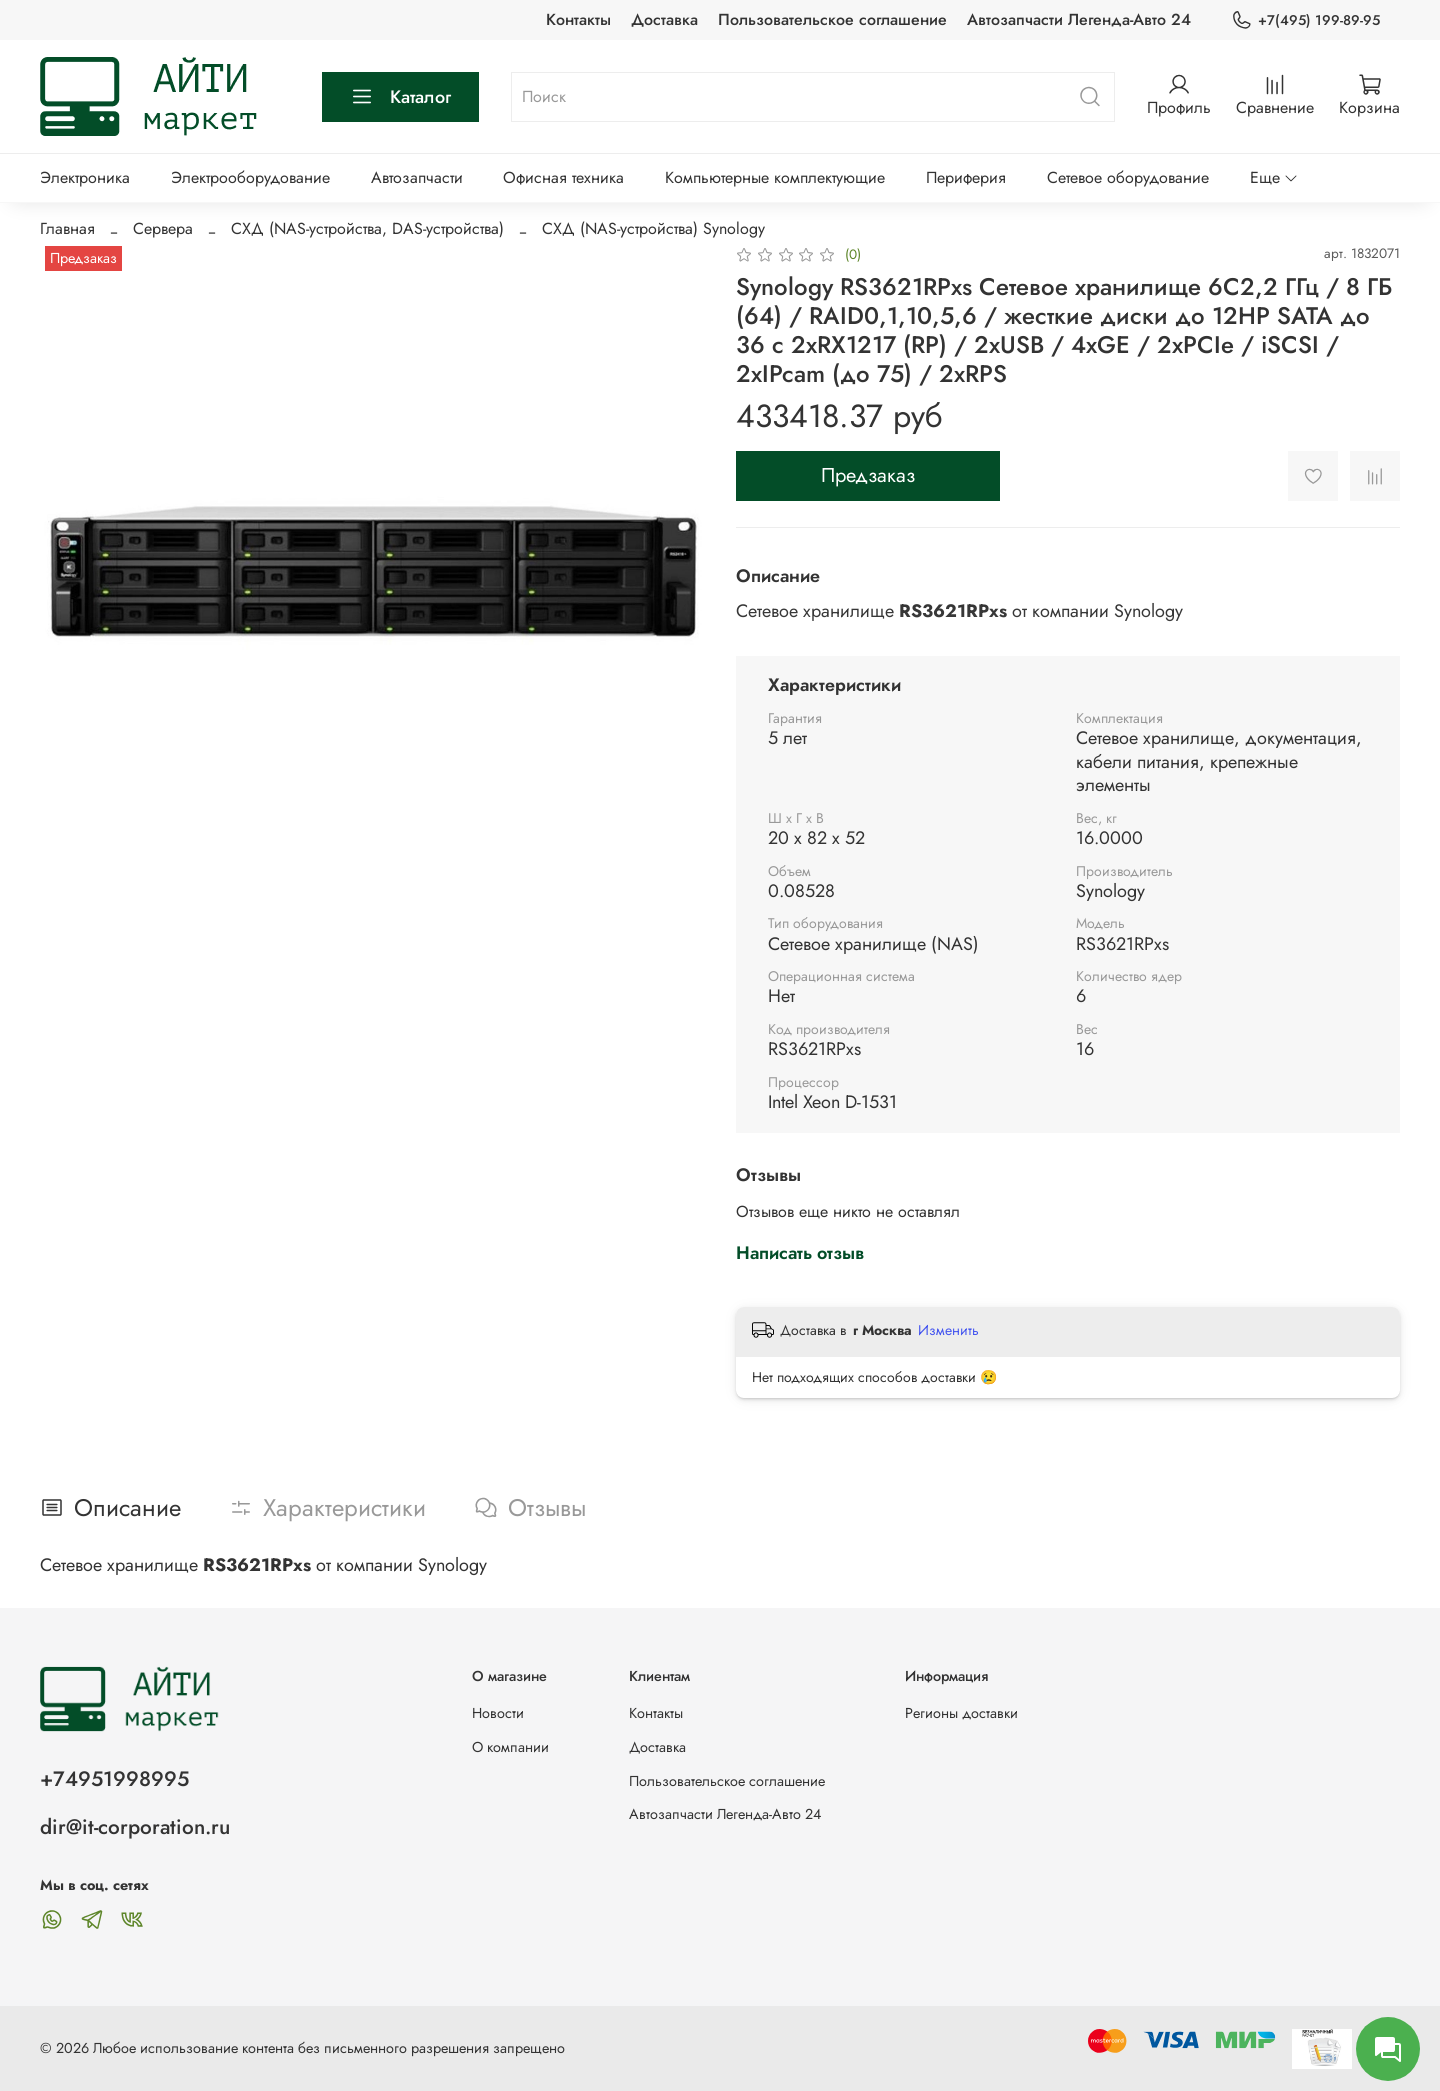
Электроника (85, 177)
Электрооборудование (250, 177)
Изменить (948, 1330)
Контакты (578, 19)
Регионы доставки (961, 1713)
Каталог (400, 97)
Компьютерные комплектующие (775, 177)
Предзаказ (868, 475)
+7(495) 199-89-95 (1305, 20)
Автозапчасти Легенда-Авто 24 (1079, 19)
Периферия (966, 177)
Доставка (664, 19)
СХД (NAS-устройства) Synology (653, 228)
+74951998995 (114, 1779)
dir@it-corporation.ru (135, 1827)
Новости (498, 1713)
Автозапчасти (417, 177)
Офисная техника (563, 177)
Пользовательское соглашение (832, 19)
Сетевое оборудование (1128, 177)
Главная (67, 228)
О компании (510, 1747)
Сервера (163, 228)
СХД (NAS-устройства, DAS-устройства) (367, 228)
